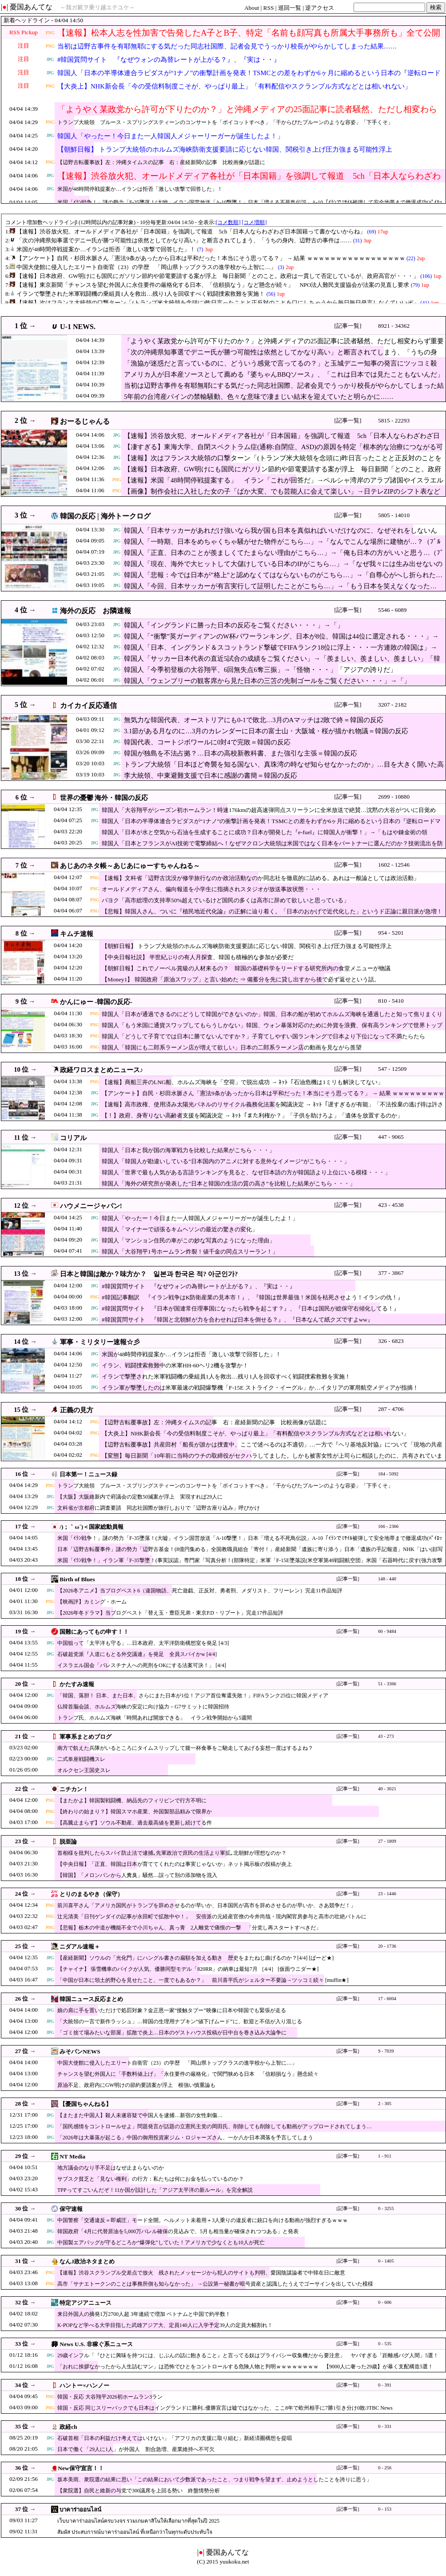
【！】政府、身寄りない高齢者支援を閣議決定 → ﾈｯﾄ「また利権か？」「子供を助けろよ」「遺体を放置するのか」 (252, 1115)
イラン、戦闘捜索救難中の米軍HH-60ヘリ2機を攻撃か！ (175, 1365)
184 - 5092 (388, 1473)
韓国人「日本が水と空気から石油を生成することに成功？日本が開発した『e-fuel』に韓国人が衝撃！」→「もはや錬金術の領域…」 (264, 836)
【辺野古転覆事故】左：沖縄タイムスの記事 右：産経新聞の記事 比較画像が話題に (161, 162)
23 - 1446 (387, 1893)
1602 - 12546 (394, 864)
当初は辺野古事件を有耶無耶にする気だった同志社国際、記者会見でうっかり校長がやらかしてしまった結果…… (227, 46)
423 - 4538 (391, 1205)
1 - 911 (384, 2156)
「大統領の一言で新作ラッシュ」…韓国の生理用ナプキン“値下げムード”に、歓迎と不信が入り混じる (179, 2021)
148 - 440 (387, 1578)
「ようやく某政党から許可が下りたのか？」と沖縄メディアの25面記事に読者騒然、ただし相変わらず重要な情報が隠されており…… (247, 114)
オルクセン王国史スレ (84, 1770)
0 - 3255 (386, 2208)
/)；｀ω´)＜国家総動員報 (91, 1526)
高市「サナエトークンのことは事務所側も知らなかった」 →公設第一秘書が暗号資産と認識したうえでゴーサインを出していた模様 (215, 2284)
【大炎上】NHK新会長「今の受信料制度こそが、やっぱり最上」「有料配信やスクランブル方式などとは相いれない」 (234, 86)
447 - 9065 (391, 1136)
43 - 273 (386, 1736)
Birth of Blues (77, 1579)
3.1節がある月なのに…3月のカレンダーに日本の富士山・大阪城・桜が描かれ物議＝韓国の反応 (266, 731)
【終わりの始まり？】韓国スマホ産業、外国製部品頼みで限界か (134, 1811)
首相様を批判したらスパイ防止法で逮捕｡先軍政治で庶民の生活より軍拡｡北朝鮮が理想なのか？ (172, 1853)
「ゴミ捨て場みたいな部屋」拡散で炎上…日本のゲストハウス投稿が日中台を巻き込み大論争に (172, 2032)
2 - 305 (384, 2103)
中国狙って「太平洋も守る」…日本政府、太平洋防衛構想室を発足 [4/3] (143, 1643)
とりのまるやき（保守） (91, 1894)
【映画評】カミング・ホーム (92, 1602)
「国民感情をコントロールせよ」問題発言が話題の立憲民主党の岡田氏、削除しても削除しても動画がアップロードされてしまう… (214, 2126)
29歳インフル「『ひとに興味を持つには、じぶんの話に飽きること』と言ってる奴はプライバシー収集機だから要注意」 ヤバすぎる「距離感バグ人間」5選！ (247, 2355)
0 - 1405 (386, 2261)
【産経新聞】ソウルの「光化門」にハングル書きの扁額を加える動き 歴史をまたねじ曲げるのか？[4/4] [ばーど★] (195, 1958)
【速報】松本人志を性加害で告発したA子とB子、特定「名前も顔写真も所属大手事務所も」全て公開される (248, 38)
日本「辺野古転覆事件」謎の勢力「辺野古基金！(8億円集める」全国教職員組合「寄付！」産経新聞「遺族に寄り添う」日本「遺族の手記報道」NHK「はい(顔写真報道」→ (250, 1553)
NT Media (72, 2156)
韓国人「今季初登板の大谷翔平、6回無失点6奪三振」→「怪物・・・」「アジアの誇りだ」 (260, 669)
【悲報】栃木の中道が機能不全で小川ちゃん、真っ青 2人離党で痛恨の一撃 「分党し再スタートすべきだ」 (189, 1928)
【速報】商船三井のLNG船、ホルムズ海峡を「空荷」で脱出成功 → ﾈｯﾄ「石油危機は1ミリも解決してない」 (242, 1082)
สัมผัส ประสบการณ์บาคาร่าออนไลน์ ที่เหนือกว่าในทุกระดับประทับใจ (134, 2532)
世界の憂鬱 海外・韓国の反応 (104, 797)
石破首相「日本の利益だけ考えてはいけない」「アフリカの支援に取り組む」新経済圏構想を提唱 (174, 2438)
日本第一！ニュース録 (88, 1474)
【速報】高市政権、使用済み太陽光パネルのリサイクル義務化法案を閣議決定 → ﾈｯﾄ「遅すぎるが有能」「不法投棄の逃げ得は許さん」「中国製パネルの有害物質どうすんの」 (272, 1109)
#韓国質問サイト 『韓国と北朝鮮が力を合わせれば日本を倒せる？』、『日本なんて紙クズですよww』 (237, 1319)
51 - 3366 (387, 1683)
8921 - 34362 (394, 325)
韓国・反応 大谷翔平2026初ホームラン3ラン (110, 2397)
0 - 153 (384, 2509)
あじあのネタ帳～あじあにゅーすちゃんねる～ (130, 865)
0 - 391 (384, 2385)
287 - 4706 (391, 1409)
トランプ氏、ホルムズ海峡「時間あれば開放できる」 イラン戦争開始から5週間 (154, 1718)
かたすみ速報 (77, 1684)
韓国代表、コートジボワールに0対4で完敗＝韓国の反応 (207, 742)
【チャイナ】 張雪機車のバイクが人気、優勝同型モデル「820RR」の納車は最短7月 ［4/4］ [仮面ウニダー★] (188, 1969)
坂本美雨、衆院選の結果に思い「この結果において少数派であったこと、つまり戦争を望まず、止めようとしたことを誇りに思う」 (214, 2479)
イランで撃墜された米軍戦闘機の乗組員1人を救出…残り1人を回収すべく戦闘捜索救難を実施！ (226, 1376)
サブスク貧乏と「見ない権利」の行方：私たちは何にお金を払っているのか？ (150, 2179)
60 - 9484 (387, 1631)
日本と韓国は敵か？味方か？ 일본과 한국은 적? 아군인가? (149, 1274)
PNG (50, 32)
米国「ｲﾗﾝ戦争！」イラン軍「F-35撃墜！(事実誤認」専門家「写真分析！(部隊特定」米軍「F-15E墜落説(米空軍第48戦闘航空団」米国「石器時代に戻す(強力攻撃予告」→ (249, 1564)
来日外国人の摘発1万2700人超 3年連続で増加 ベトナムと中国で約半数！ (144, 2314)
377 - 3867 (391, 1273)
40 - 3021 (387, 1788)
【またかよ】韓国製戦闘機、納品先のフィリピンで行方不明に (132, 1800)
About (251, 7)
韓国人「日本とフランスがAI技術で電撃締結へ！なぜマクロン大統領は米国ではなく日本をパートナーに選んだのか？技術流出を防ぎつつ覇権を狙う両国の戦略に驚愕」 (272, 848)
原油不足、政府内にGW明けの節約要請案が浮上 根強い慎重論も (136, 2085)
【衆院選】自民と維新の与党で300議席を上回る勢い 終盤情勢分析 (138, 2491)
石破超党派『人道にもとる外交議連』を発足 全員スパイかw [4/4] (137, 1654)
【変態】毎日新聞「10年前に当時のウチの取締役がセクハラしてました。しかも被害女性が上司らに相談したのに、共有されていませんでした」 (272, 1460)
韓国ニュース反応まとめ (91, 1999)
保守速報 (71, 2209)
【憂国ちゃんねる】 (86, 2104)
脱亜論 (68, 1841)
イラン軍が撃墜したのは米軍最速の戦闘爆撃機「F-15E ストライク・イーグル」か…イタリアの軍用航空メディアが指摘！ (260, 1387)
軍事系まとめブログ (86, 1736)
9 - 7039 (386, 2051)
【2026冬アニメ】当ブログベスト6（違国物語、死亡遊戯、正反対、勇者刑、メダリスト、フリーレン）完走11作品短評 (199, 1590)
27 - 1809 (387, 1841)
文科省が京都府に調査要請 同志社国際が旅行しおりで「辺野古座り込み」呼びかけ (158, 1508)
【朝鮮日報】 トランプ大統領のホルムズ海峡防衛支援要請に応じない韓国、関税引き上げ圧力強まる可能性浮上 (224, 149)
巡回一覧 (289, 7)
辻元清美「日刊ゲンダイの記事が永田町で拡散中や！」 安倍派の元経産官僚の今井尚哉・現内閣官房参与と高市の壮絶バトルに (211, 1916)
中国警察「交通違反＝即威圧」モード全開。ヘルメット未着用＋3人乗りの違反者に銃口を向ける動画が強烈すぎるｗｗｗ (202, 2220)
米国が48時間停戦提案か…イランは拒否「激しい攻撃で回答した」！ (140, 189)
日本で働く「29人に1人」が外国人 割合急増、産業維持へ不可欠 (136, 2449)
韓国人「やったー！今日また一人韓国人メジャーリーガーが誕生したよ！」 (170, 136)
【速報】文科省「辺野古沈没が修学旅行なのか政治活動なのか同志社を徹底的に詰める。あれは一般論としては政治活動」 (260, 878)
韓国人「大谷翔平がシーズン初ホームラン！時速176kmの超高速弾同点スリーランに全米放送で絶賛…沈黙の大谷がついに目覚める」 (269, 814)
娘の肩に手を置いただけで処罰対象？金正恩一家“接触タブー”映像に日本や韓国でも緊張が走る (171, 2010)
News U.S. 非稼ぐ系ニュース (96, 2344)
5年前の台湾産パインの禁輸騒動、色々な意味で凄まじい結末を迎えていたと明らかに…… (259, 396)
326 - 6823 (391, 1341)
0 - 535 (384, 2343)
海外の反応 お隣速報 (95, 611)
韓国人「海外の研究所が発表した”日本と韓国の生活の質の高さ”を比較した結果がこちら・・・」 (228, 1183)
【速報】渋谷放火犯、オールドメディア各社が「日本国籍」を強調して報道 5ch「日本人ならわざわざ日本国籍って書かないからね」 (249, 181)
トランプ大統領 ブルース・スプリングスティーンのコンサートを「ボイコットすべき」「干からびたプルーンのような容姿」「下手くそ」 (225, 122)
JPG (50, 59)
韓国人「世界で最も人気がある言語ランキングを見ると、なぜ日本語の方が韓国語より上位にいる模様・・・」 (246, 1172)
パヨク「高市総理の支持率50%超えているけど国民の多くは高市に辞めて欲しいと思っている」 (225, 900)
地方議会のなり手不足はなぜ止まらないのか (110, 2168)
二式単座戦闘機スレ (81, 1759)
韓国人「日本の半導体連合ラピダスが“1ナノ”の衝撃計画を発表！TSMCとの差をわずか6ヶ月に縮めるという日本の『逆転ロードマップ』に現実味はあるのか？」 (249, 78)
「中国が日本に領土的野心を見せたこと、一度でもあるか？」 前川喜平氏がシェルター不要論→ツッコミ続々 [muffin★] (202, 1980)
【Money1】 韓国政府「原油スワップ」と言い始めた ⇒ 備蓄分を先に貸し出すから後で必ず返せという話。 (241, 979)
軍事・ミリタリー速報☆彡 (100, 1342)
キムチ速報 (76, 933)
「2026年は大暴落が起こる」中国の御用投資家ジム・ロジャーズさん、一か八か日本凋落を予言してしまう (185, 2137)
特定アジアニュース (86, 2302)
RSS (268, 7)
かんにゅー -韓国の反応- (96, 1001)
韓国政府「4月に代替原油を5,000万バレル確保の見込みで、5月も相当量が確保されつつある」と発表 (178, 2231)
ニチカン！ (74, 1789)
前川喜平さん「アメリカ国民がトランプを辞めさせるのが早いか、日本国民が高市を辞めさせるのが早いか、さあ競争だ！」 (206, 1905)
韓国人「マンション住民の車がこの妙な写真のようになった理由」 (188, 1240)
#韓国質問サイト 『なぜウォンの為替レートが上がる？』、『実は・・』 (168, 59)
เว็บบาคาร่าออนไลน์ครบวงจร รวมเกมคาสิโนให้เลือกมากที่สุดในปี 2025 (138, 2521)
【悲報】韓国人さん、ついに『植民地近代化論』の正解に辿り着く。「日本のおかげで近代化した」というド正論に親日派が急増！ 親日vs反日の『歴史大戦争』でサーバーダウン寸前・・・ (272, 916)
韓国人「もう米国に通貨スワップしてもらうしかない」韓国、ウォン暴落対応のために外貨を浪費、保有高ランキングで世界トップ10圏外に (272, 1029)
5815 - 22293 (394, 420)
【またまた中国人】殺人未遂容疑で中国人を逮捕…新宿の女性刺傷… (140, 2115)
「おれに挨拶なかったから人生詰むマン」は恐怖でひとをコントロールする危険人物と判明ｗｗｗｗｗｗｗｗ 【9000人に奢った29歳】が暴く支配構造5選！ (245, 2366)
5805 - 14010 (394, 515)
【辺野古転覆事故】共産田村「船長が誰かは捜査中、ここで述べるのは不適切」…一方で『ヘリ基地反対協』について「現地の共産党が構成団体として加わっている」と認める (272, 1449)
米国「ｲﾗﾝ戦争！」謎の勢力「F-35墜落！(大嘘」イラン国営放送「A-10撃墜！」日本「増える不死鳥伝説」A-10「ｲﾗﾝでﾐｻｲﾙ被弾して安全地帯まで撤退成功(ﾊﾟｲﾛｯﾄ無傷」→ (249, 1542)
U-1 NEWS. (78, 326)
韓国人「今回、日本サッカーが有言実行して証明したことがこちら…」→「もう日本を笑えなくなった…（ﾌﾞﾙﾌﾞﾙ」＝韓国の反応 (280, 591)
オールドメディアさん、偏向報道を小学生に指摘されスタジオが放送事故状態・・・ (211, 889)
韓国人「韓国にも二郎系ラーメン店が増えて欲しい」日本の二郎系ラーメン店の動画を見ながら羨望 (232, 1047)
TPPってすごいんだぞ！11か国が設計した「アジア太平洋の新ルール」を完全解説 (155, 2190)
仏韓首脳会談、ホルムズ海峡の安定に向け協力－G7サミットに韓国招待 (143, 1707)
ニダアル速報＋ (80, 1946)
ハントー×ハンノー (84, 2385)
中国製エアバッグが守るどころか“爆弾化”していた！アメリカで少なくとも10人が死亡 (161, 2242)
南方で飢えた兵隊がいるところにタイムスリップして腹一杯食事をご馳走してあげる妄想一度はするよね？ (185, 1748)
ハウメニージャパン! (91, 1206)
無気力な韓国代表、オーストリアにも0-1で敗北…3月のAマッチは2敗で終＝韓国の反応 (253, 719)
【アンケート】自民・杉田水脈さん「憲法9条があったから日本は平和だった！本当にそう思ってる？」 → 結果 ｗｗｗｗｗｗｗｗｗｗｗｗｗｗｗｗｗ (273, 1097)
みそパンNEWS (80, 2051)
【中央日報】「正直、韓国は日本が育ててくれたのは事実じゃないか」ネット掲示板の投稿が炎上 (174, 1864)
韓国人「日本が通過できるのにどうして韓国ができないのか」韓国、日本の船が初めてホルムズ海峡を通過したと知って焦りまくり (272, 1014)
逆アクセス (319, 7)
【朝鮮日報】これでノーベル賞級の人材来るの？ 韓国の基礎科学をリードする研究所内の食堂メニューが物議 (246, 968)
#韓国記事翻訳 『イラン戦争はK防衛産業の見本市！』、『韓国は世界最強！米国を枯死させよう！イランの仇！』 (252, 1297)
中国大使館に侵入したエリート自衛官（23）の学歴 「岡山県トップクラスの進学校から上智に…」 (177, 2063)
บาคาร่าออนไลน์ (80, 2509)
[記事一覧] (348, 325)
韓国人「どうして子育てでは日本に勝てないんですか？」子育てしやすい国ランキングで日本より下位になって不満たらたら (263, 1036)
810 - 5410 (391, 1000)
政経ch (68, 2426)
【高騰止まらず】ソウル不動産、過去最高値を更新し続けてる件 (134, 1823)
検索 (436, 7)
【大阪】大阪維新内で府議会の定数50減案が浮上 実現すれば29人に (140, 1497)
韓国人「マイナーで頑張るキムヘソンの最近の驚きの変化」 (180, 1229)
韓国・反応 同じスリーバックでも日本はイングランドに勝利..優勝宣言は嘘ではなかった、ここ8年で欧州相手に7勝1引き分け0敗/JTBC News (225, 2408)
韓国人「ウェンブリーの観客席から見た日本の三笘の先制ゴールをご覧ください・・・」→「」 (267, 680)
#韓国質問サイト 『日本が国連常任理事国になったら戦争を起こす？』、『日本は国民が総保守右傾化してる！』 (250, 1308)
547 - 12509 (392, 1068)
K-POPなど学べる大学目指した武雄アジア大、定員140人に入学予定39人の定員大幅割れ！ (165, 2325)
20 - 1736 (387, 1946)
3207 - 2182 (392, 704)
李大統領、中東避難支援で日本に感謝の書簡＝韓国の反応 (210, 775)
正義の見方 (76, 1410)
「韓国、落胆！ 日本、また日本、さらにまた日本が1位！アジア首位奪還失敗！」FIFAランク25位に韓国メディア (192, 1695)
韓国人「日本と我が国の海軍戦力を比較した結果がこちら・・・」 (188, 1150)
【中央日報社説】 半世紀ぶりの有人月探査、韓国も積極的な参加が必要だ (198, 957)
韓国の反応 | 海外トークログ (105, 516)
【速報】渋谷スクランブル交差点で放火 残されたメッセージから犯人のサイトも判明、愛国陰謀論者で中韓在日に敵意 (201, 2273)
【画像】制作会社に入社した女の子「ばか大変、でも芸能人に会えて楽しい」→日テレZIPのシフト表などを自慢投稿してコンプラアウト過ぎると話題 (282, 496)
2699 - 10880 (394, 796)
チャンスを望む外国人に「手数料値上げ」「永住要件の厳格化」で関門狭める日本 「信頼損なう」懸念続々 (188, 2074)
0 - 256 (384, 2467)
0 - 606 (384, 2302)
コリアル (73, 1137)
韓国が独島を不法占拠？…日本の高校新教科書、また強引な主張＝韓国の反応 (240, 753)
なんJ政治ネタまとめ (87, 2261)
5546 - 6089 (392, 610)
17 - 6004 (387, 1998)
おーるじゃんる (85, 421)
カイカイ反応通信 (88, 705)
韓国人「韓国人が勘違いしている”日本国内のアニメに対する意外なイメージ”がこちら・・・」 (226, 1161)
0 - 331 (384, 2426)
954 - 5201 (391, 932)
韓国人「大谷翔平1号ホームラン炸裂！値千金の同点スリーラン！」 (190, 1251)
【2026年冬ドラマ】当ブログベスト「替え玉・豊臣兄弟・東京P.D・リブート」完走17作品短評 (170, 1613)
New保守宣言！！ (81, 2468)
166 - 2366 (388, 1526)
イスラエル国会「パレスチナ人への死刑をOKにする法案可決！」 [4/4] (141, 1665)
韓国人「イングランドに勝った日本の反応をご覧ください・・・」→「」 (234, 625)
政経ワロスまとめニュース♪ (101, 1069)
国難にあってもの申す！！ (94, 1631)
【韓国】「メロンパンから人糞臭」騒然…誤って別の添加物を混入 (137, 1875)
